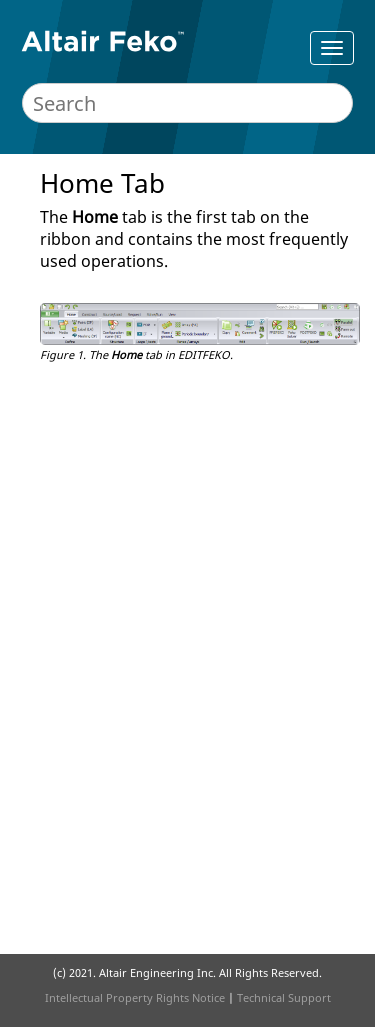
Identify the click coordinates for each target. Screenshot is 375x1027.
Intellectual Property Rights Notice (135, 997)
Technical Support (284, 997)
